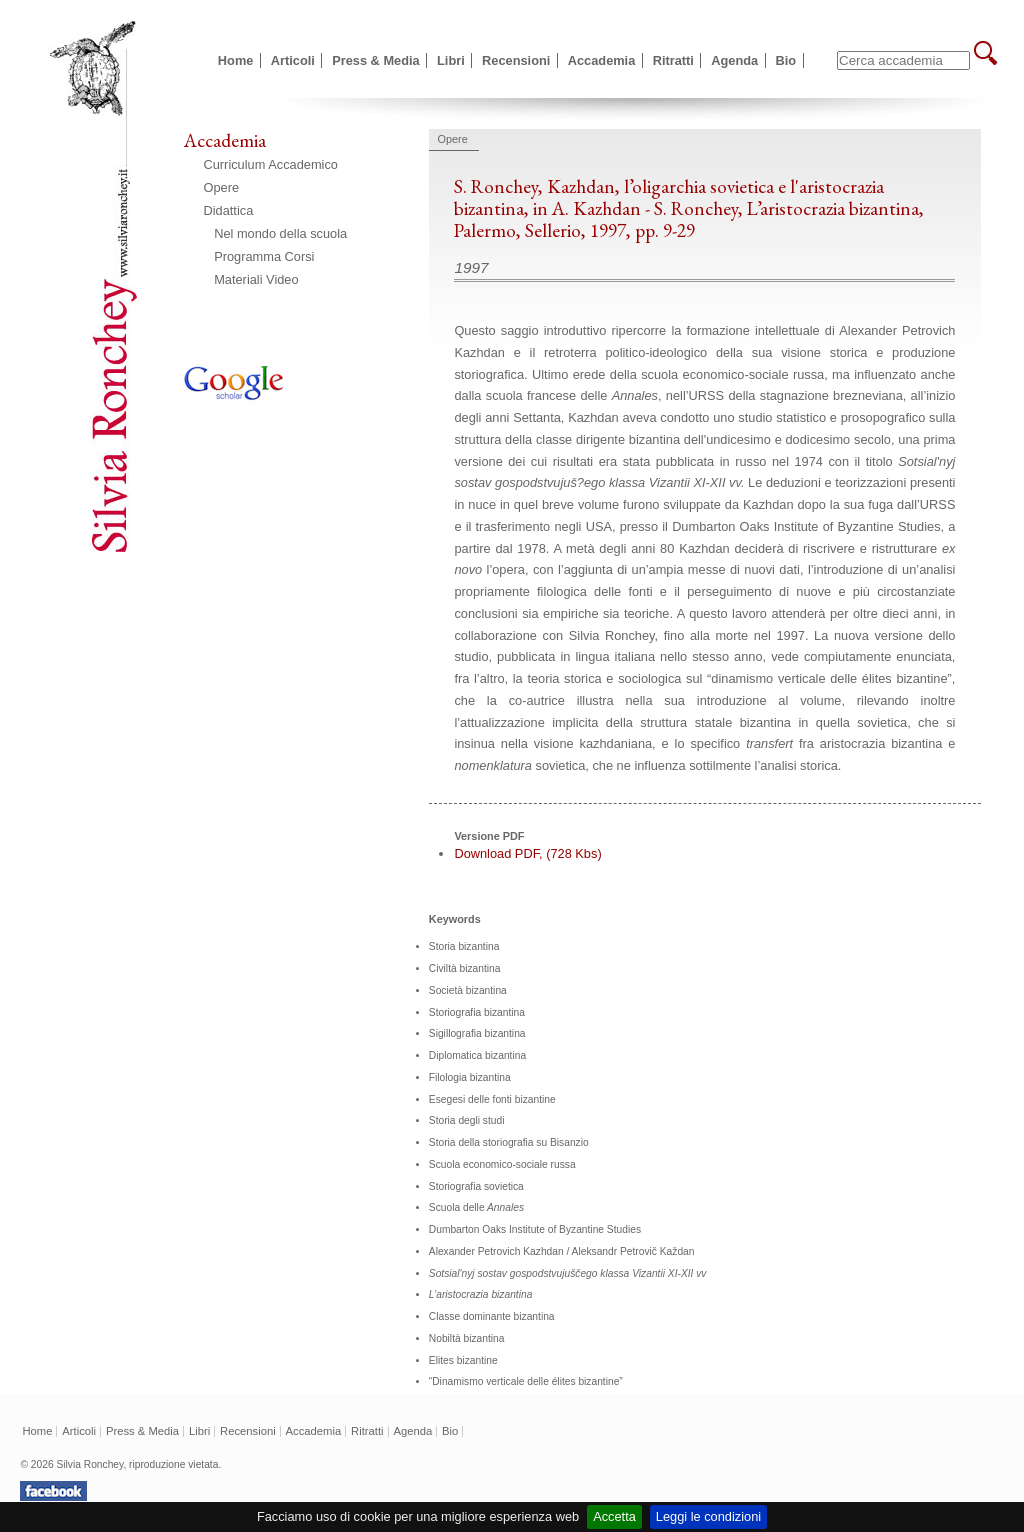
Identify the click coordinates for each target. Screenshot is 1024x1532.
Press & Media (376, 60)
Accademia (602, 60)
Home (236, 60)
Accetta (614, 1516)
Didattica (229, 210)
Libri (451, 60)
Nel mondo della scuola (280, 233)
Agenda (734, 60)
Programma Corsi (264, 256)
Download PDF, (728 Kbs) (527, 853)
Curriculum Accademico (271, 164)
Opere (222, 187)
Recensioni (516, 60)
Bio (786, 60)
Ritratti (673, 60)
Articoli (293, 60)
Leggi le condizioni (708, 1516)
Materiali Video (256, 279)
